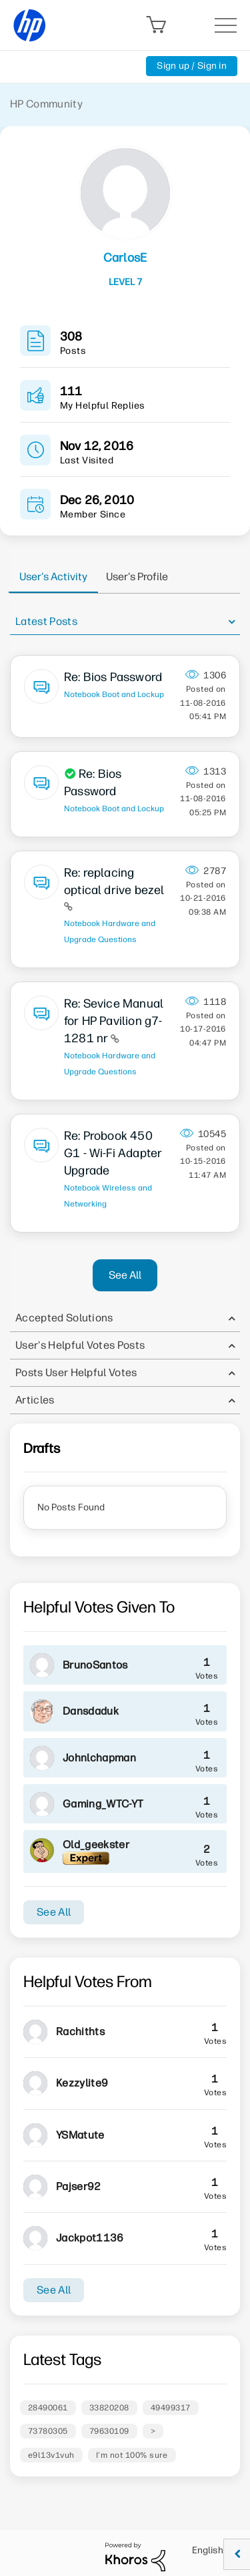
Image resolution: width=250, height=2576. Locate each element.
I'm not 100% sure (132, 2455)
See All (125, 1275)
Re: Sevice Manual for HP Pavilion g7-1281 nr (113, 1021)
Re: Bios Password (113, 677)
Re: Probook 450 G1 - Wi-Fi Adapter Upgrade (113, 1153)
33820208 (109, 2407)
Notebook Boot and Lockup (114, 694)
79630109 (109, 2431)
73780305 (48, 2431)
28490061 (48, 2407)
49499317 (171, 2407)
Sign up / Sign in (192, 65)
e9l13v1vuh (51, 2455)
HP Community (46, 103)
